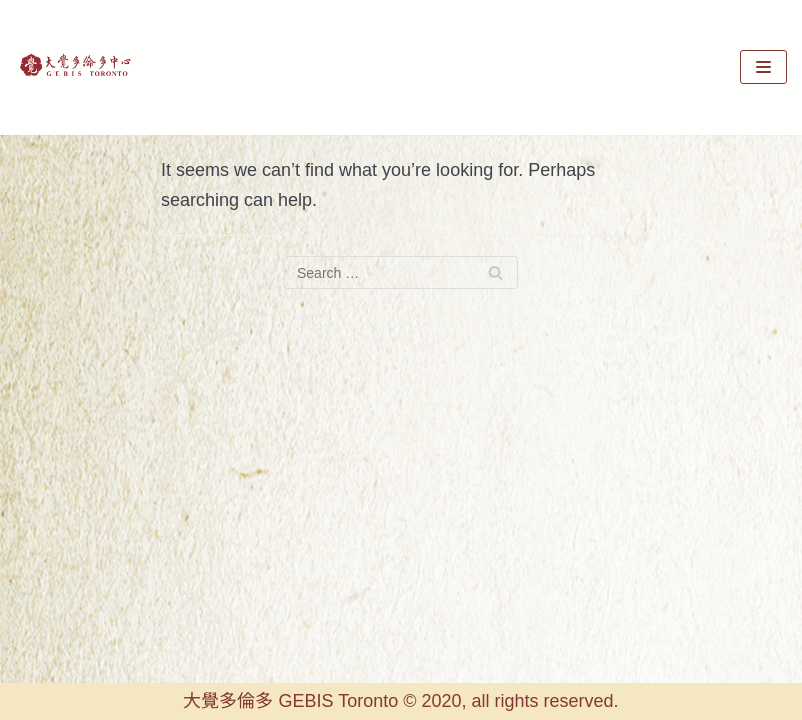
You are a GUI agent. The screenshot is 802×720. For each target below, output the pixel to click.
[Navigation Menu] (763, 67)
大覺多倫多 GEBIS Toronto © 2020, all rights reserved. (400, 701)
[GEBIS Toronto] (75, 67)
